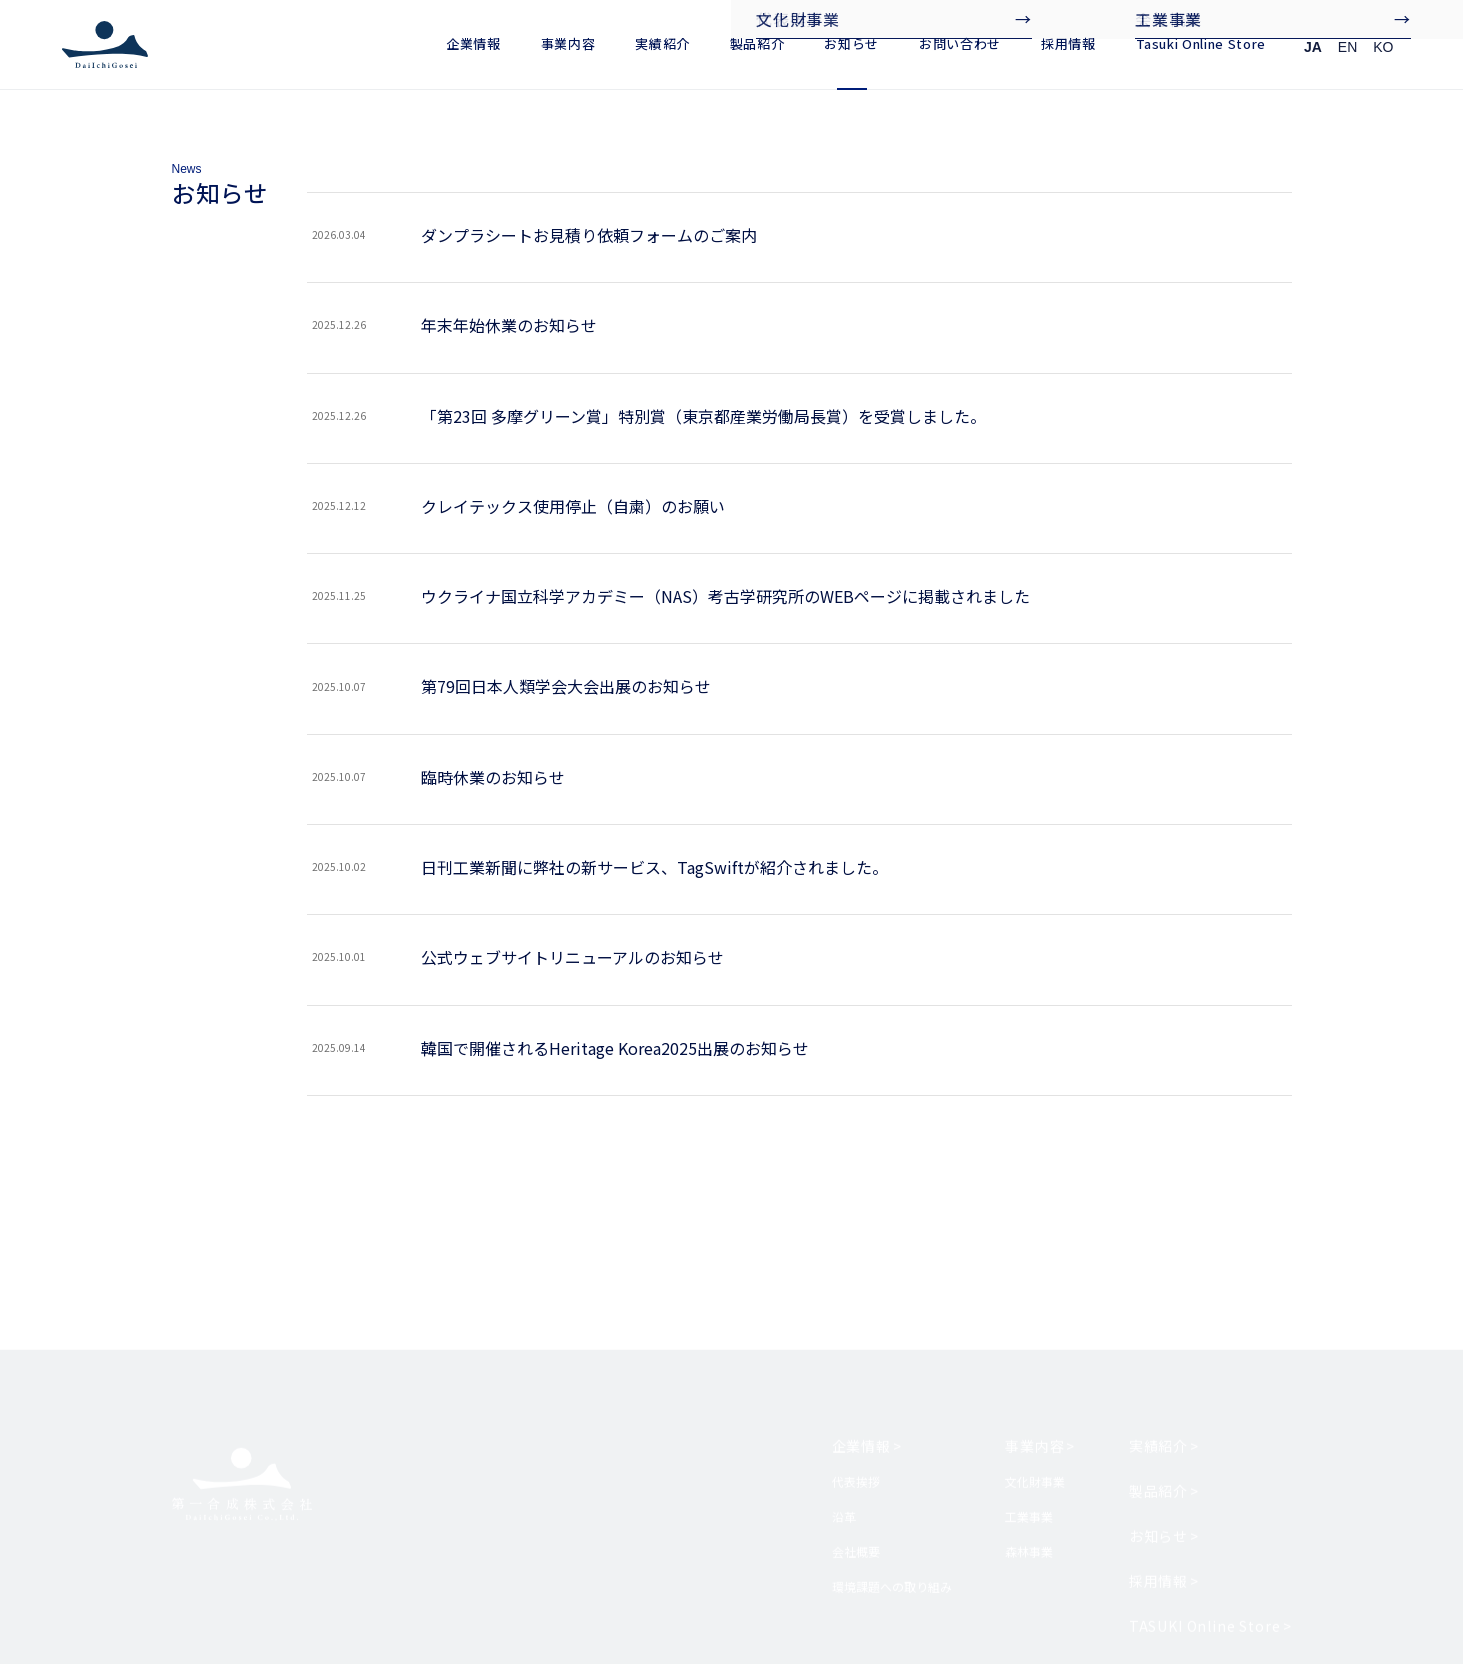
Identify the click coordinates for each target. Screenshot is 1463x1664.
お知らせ (851, 43)
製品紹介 (757, 43)
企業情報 (473, 43)
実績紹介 (662, 43)
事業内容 (568, 43)
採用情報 (1068, 43)
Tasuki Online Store (1201, 43)
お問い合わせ (960, 43)
